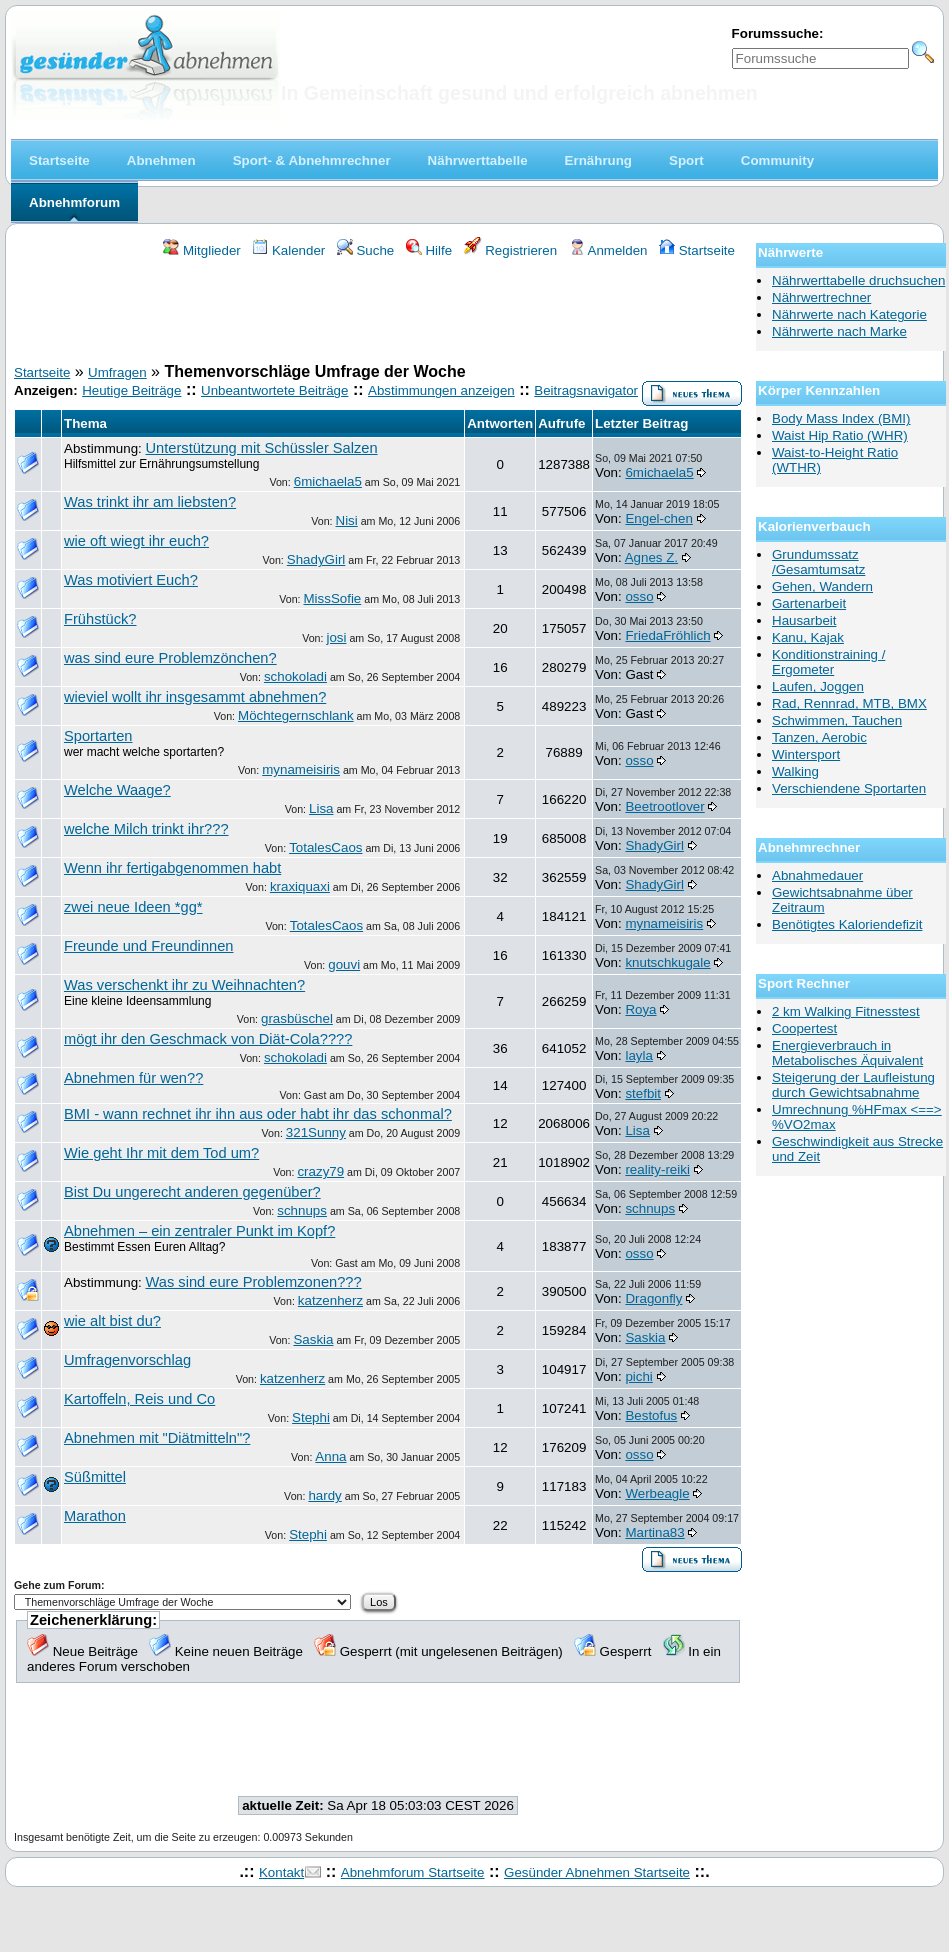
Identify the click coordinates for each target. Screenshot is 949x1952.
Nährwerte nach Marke (839, 331)
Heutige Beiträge (131, 390)
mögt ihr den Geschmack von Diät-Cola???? (208, 1039)
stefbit (643, 1093)
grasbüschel (297, 1018)
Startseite (697, 250)
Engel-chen (658, 518)
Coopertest (804, 1028)
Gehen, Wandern (822, 586)
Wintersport (806, 754)
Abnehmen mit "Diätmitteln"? (157, 1438)
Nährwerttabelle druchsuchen (858, 280)
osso (639, 596)
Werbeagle (657, 1493)
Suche (366, 250)
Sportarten (98, 736)
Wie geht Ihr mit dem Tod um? (161, 1153)
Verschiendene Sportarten (849, 788)
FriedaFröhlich (667, 635)
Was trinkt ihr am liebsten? (150, 502)
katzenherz (330, 1300)
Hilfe (429, 250)
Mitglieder (201, 250)
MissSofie (333, 598)
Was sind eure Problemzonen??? (253, 1282)
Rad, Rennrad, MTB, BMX (849, 703)
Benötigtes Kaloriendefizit (847, 924)
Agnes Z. (651, 557)
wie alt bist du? (112, 1321)
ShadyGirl (316, 559)
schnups (302, 1210)
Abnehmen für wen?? (133, 1078)
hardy (324, 1495)
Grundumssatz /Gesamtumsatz (818, 562)
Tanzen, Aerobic (819, 737)
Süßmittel (95, 1477)
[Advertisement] (378, 314)
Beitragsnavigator (586, 390)
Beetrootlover (664, 806)
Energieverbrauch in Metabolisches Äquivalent (847, 1053)
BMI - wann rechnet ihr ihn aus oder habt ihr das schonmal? (258, 1114)
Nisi (347, 520)
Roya (640, 1009)
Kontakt (281, 1872)
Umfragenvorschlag (127, 1360)
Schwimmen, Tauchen (837, 720)
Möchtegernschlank (296, 715)
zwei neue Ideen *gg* (133, 907)
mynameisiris (301, 769)
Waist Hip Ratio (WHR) (840, 435)
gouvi (344, 964)
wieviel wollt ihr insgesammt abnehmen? (195, 697)
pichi (638, 1376)
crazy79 (320, 1171)
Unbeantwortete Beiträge (274, 390)
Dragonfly (653, 1298)
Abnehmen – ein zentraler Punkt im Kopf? (199, 1231)
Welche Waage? (117, 790)
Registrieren (511, 250)
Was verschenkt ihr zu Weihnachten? (184, 985)
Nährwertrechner (821, 297)
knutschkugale (667, 962)
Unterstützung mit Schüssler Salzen (261, 448)
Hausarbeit (804, 620)
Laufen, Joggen (818, 686)
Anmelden (608, 250)
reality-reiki (657, 1169)
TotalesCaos (325, 847)
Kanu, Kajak (808, 637)
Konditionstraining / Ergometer (828, 662)
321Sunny (316, 1132)
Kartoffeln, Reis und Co (139, 1399)
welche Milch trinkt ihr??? (146, 829)
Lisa (321, 808)
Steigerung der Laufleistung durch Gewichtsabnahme (853, 1085)
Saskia (313, 1339)
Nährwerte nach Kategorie (849, 314)
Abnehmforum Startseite (413, 1872)
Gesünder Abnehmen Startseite (597, 1872)
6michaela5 (328, 481)
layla (638, 1055)
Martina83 (654, 1532)
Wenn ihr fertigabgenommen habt (172, 868)
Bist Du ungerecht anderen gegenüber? (192, 1192)
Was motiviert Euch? (131, 580)
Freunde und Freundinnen (148, 946)
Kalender (288, 250)
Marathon (95, 1516)
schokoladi (295, 676)
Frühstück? (100, 619)
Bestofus (651, 1415)
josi (336, 637)
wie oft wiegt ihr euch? (136, 541)
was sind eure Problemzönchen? (170, 658)
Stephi (311, 1417)
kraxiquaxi (300, 886)
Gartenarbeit (809, 603)
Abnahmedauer (817, 875)
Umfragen (117, 372)
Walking (795, 771)
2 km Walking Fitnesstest (846, 1011)
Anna (330, 1456)
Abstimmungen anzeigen (441, 390)
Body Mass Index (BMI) (841, 418)
